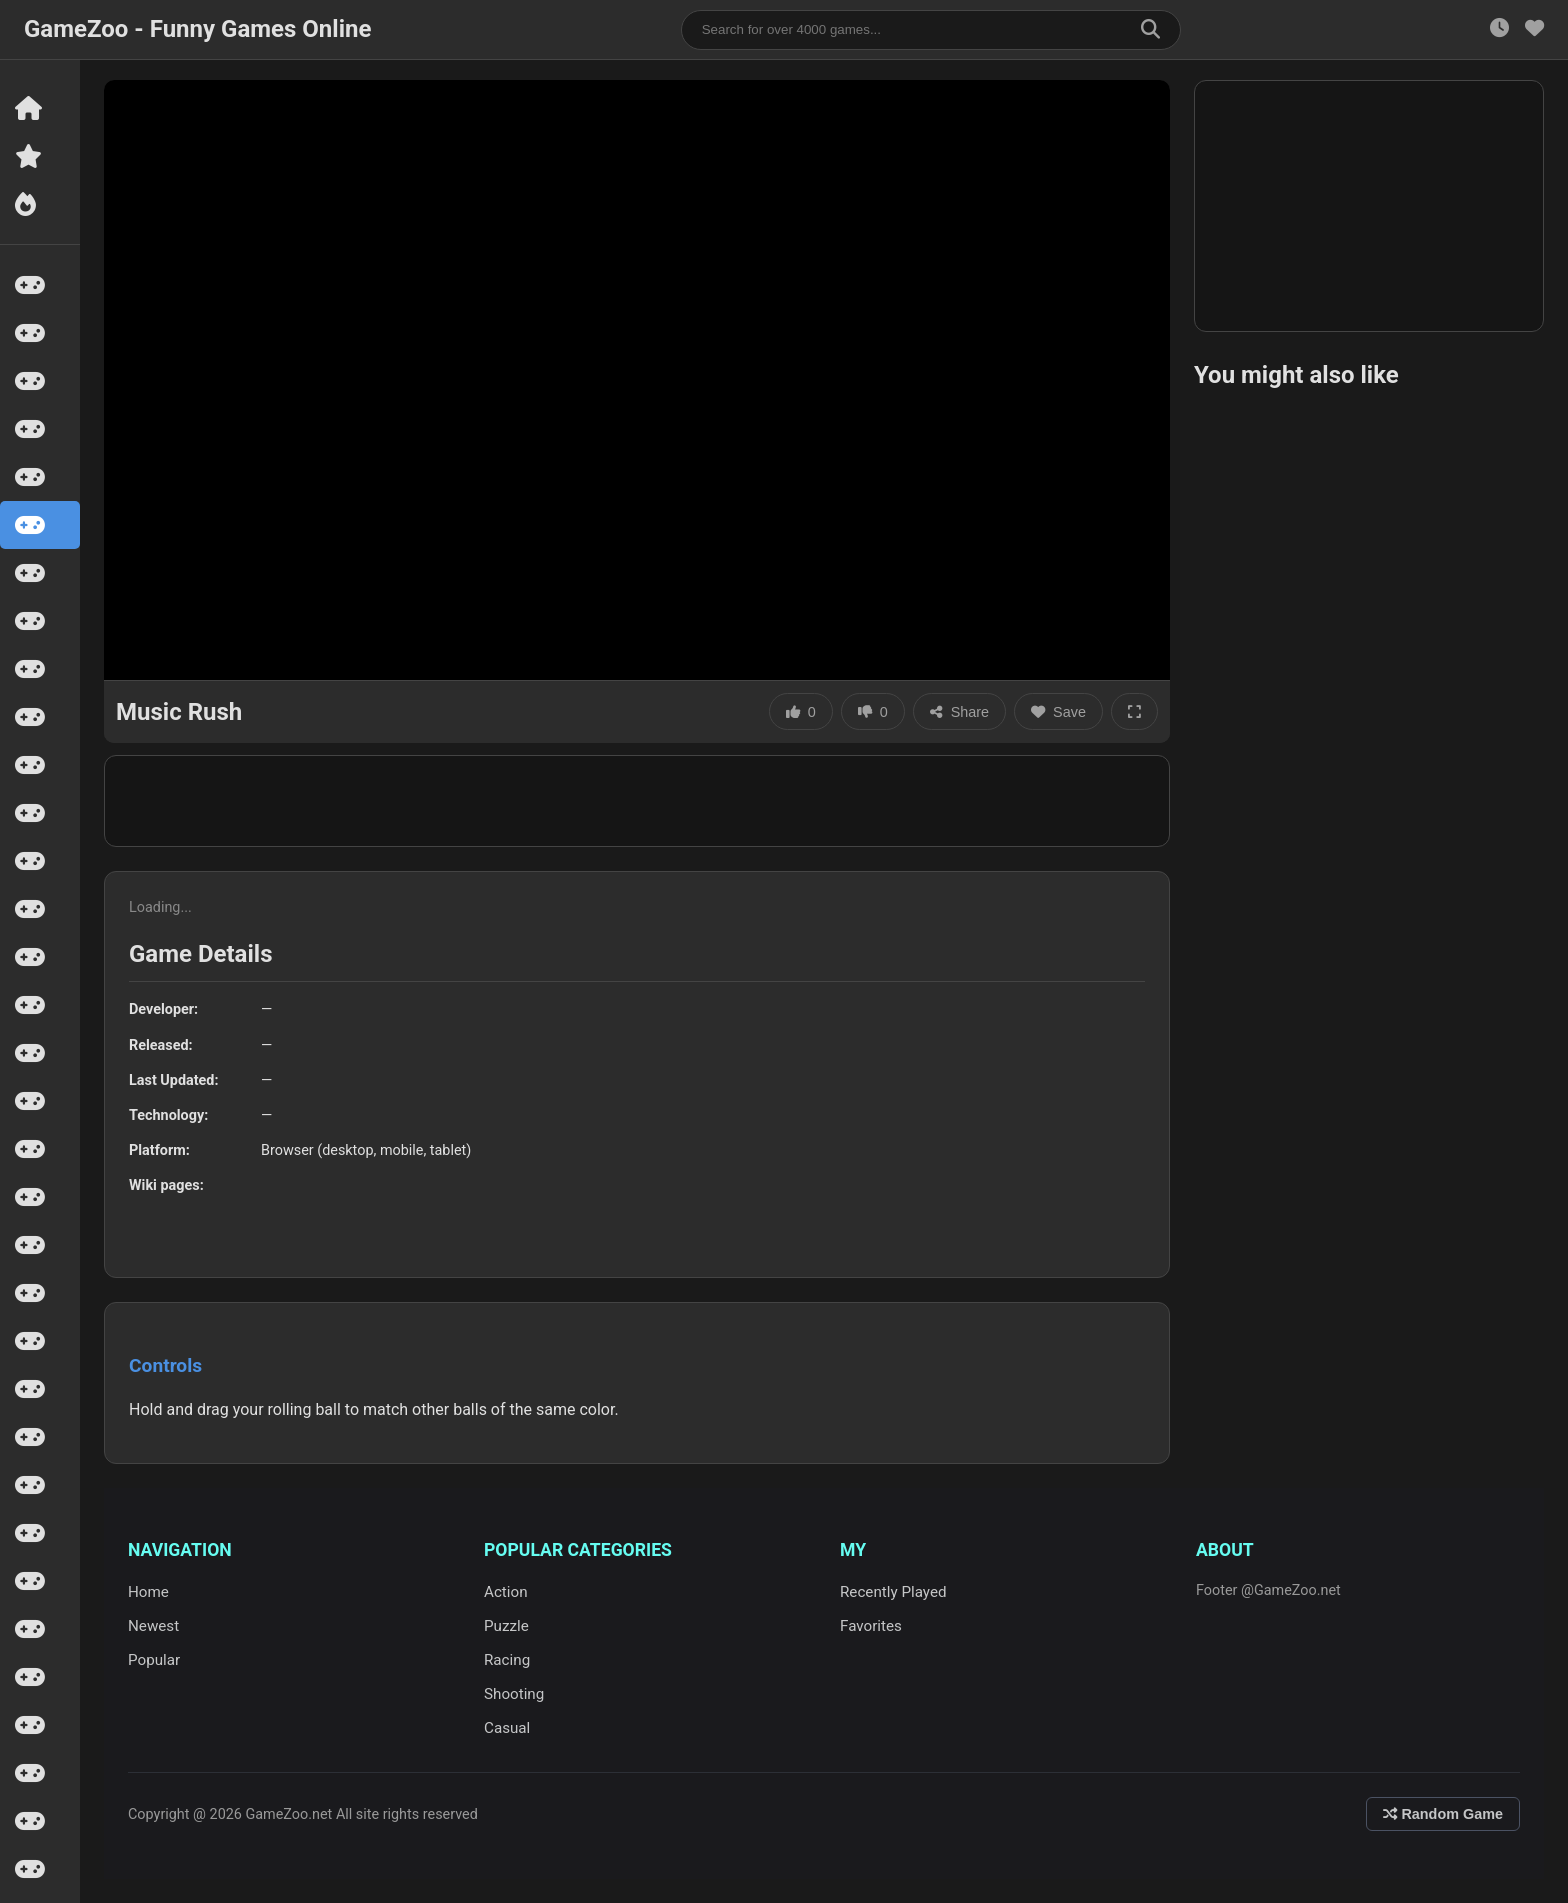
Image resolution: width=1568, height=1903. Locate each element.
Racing (507, 1660)
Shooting (514, 1694)
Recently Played (893, 1592)
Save (1058, 712)
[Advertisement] (637, 801)
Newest (153, 1626)
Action (506, 1592)
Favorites (871, 1626)
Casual (507, 1728)
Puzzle (506, 1626)
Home (148, 1592)
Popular (154, 1660)
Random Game (1443, 1814)
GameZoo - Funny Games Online (197, 29)
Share (959, 712)
